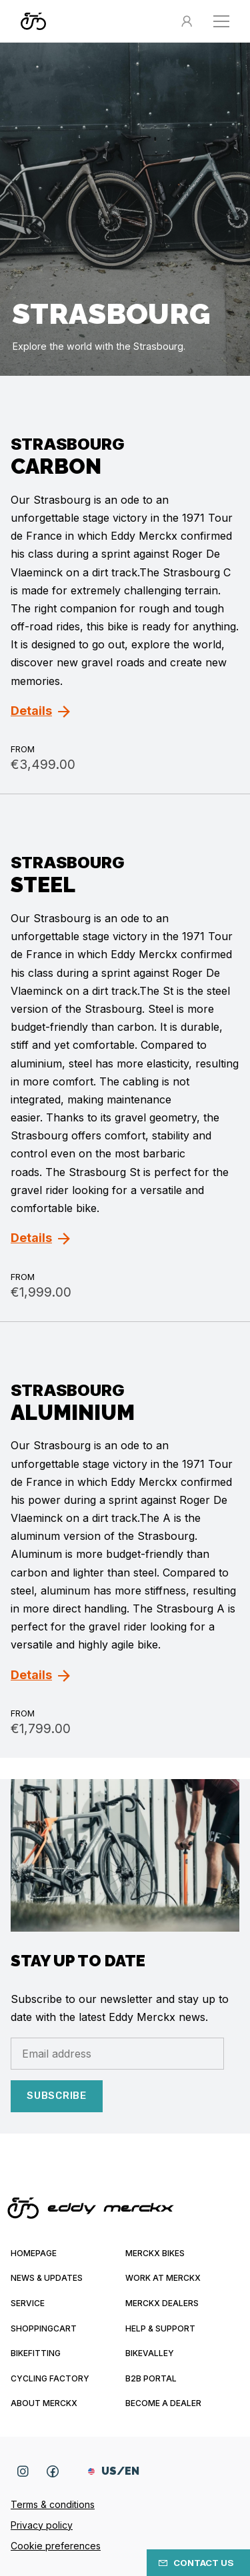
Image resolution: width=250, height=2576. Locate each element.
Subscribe (57, 2096)
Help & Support (160, 2328)
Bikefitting (36, 2353)
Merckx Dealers (162, 2303)
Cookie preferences (56, 2545)
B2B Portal (151, 2378)
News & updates (47, 2278)
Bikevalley (149, 2353)
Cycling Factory (50, 2378)
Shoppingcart (44, 2328)
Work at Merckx (163, 2278)
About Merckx (44, 2403)
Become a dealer (163, 2403)
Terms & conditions (53, 2504)
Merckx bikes (155, 2253)
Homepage (34, 2253)
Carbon (56, 466)
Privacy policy (42, 2525)
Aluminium (73, 1412)
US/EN (113, 2471)
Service (28, 2303)
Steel (43, 884)
